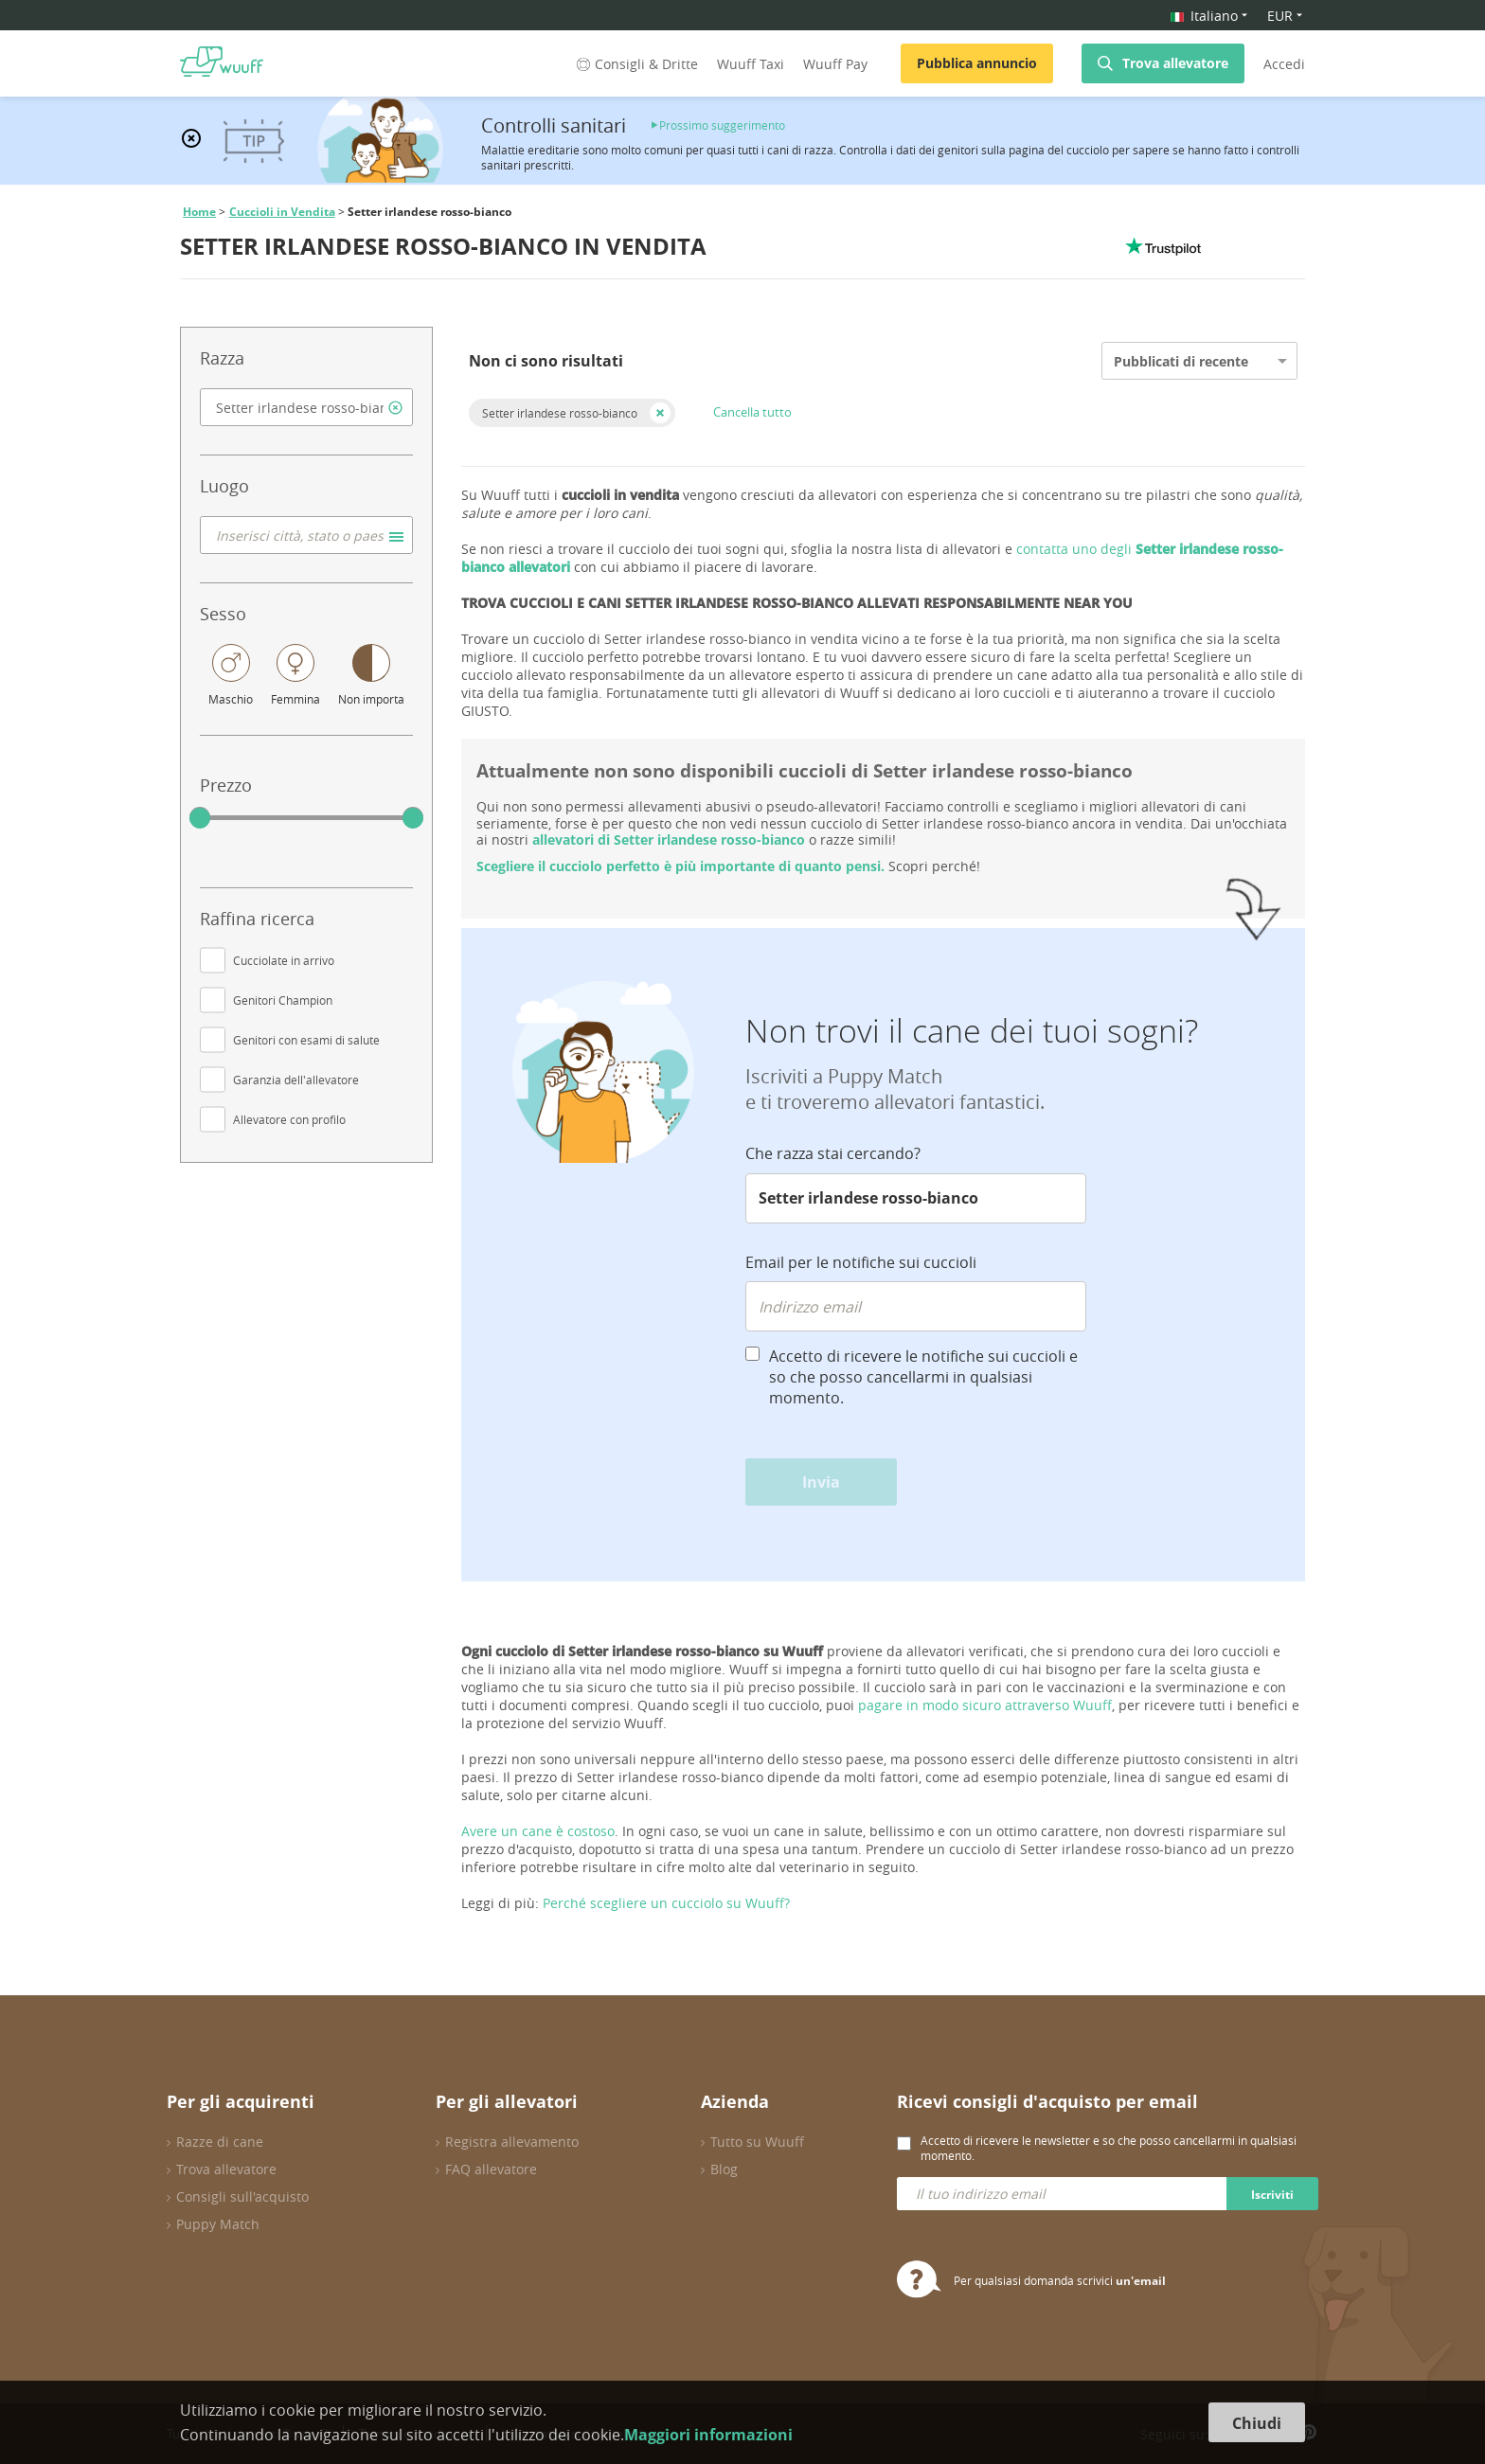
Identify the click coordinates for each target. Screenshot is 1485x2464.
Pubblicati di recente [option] (1181, 361)
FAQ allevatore (491, 2169)
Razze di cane (219, 2142)
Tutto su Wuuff (757, 2142)
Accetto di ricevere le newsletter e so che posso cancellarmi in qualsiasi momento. (1109, 2148)
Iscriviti (1272, 2195)
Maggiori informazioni (708, 2434)
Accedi (1284, 64)
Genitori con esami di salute (306, 1039)
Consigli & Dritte (635, 64)
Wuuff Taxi (750, 64)
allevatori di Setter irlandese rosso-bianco (668, 839)
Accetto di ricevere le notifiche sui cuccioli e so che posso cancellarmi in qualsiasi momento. (923, 1377)
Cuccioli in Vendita (282, 212)
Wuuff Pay (835, 64)
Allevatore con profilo (289, 1119)
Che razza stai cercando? (833, 1153)
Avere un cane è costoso (538, 1831)
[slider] (199, 818)
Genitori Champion (282, 1000)
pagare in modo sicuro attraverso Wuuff (985, 1705)
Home (199, 212)
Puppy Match (217, 2224)
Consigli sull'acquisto (242, 2196)
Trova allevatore (1175, 63)
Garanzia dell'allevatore (296, 1079)
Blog (724, 2169)
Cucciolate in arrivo (283, 960)
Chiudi (1256, 2423)
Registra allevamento (512, 2142)
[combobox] (306, 407)
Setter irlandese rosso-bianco (559, 412)
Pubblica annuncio (977, 63)
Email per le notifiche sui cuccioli (860, 1262)
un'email (1141, 2281)
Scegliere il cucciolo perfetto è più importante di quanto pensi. (680, 866)
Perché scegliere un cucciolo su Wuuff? (666, 1903)
